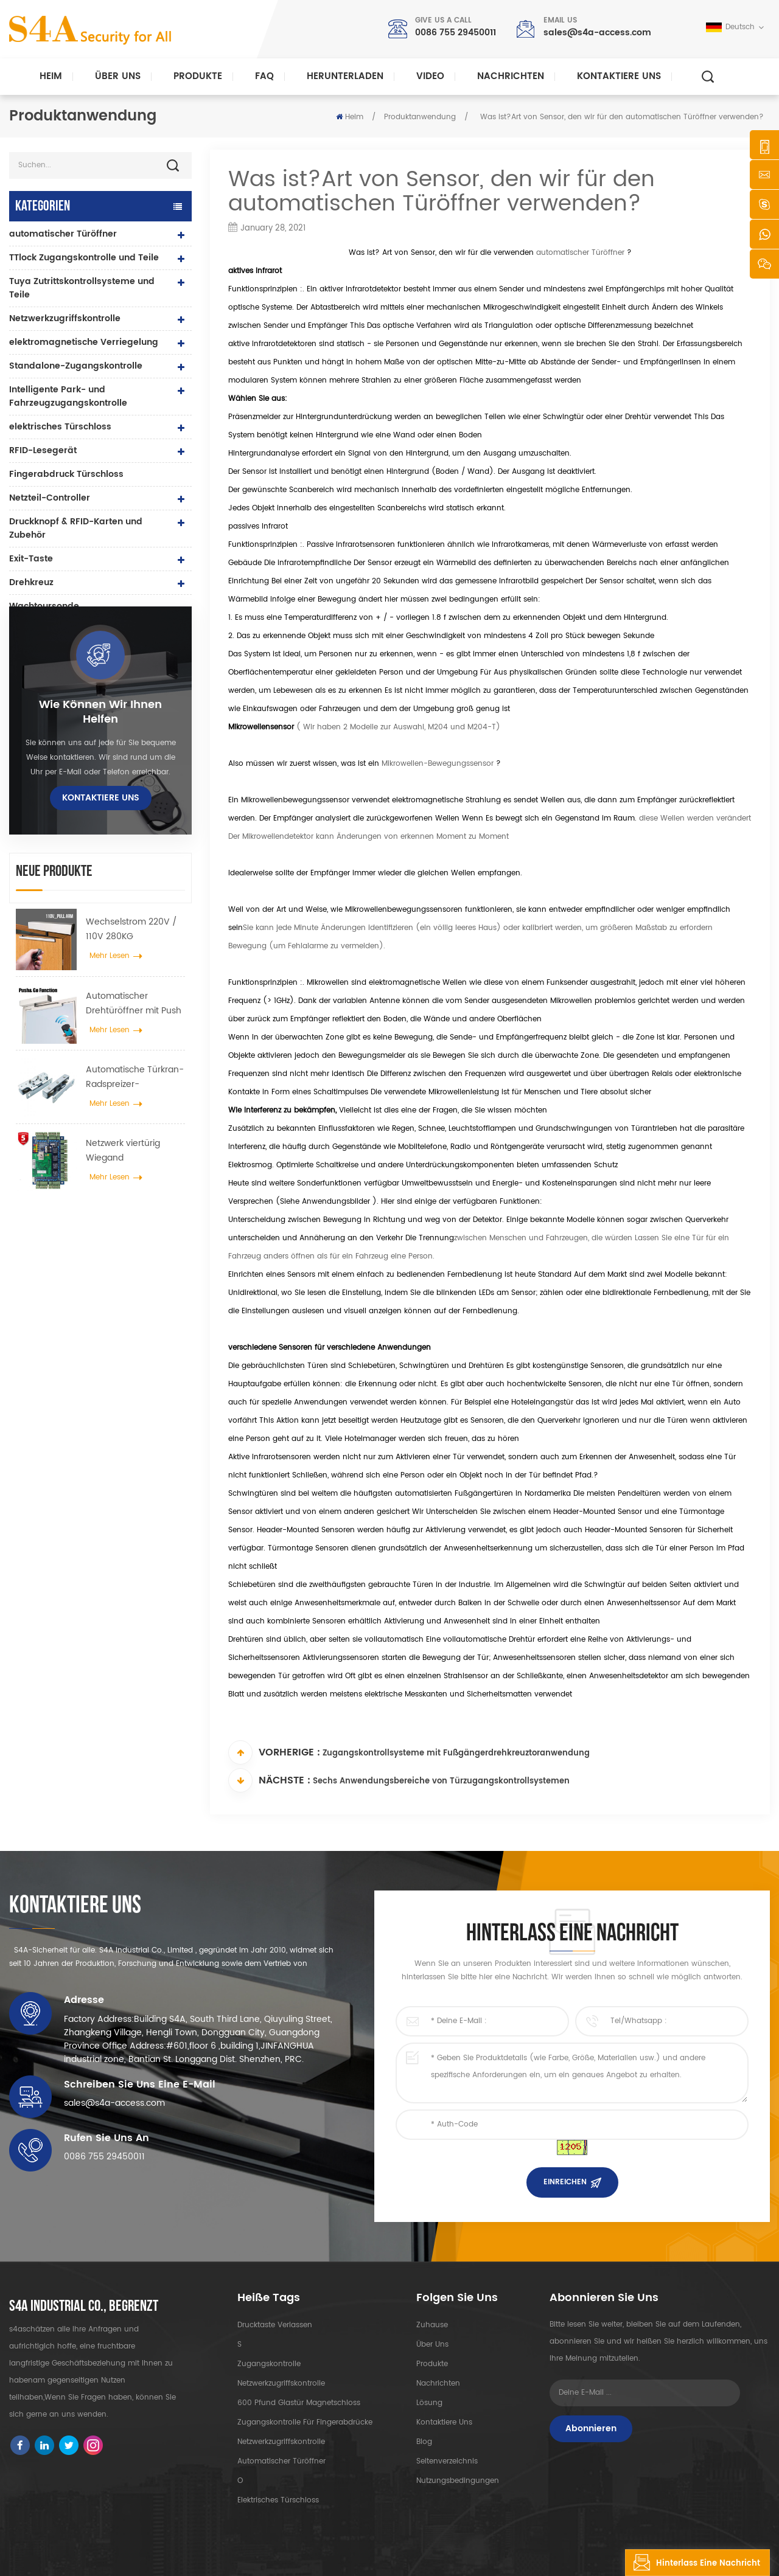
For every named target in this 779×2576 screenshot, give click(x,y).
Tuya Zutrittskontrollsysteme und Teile (82, 288)
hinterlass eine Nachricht (693, 2562)
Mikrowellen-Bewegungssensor (436, 763)
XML (296, 2555)
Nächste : (269, 1780)
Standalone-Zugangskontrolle (75, 366)
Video (430, 76)
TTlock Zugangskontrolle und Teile (84, 258)
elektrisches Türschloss (60, 427)
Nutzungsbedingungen (457, 2481)
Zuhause (432, 2325)
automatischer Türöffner (579, 253)
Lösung (429, 2403)
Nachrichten (510, 76)
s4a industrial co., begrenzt (83, 2306)
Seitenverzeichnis (447, 2461)
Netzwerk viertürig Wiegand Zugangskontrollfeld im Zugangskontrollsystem (134, 1180)
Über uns (118, 76)
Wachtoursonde (44, 606)
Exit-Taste (31, 559)
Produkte (197, 76)
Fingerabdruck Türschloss (66, 474)
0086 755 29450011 (455, 33)
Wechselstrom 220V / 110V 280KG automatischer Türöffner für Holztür (131, 959)
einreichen (565, 2182)
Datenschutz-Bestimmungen (367, 2555)
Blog (424, 2442)
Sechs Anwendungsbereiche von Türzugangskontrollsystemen (441, 1781)
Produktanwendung (420, 117)
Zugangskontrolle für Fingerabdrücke (304, 2422)
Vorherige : (274, 1752)
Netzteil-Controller (49, 498)
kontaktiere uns (619, 76)
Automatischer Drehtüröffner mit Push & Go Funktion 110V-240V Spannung (133, 1033)
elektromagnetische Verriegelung (83, 342)
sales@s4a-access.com (597, 33)
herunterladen (345, 76)
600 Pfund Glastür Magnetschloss (298, 2403)
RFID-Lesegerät (43, 450)
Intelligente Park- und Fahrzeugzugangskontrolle (68, 396)
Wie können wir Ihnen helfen (100, 742)
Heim (51, 76)
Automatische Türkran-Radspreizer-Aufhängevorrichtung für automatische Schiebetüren (135, 1107)
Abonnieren (591, 2428)
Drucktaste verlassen (274, 2325)
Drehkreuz (31, 582)
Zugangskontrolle (269, 2364)
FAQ (264, 76)
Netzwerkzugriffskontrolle (65, 318)
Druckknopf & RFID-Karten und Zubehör (75, 528)
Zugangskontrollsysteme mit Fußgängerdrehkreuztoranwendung (456, 1753)
